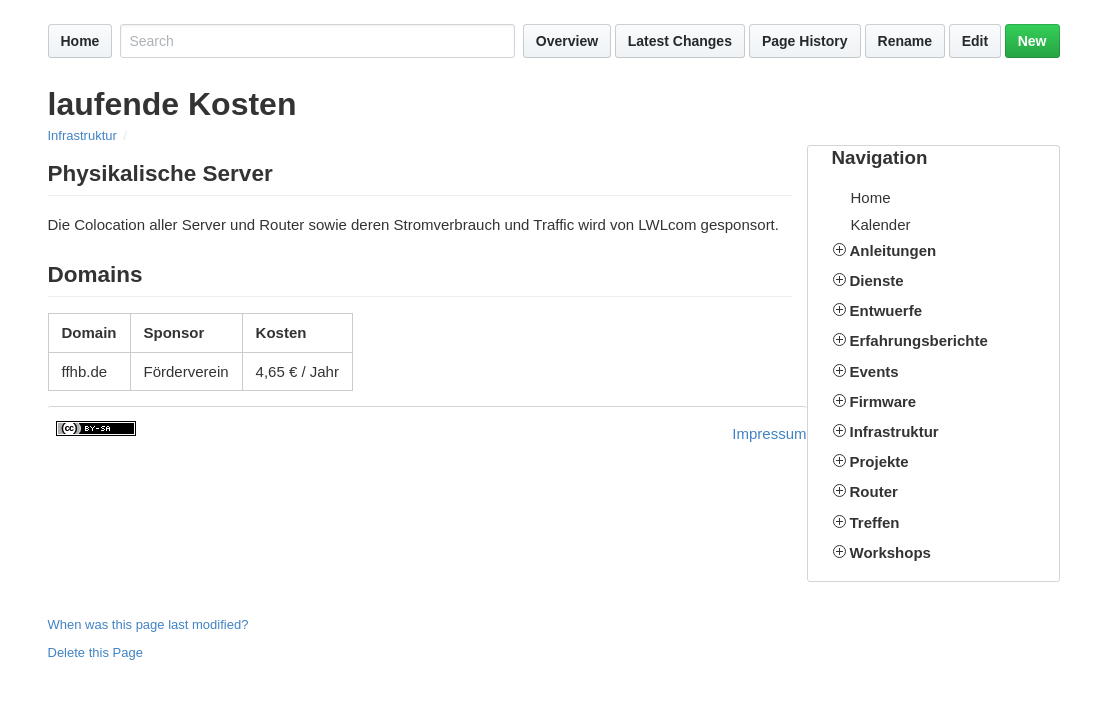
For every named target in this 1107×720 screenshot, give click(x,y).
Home (80, 41)
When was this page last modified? (148, 624)
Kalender (881, 224)
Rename (905, 41)
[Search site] (317, 41)
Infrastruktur (82, 135)
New (1032, 41)
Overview (567, 41)
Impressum (769, 433)
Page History (805, 41)
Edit (975, 41)
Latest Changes (680, 41)
